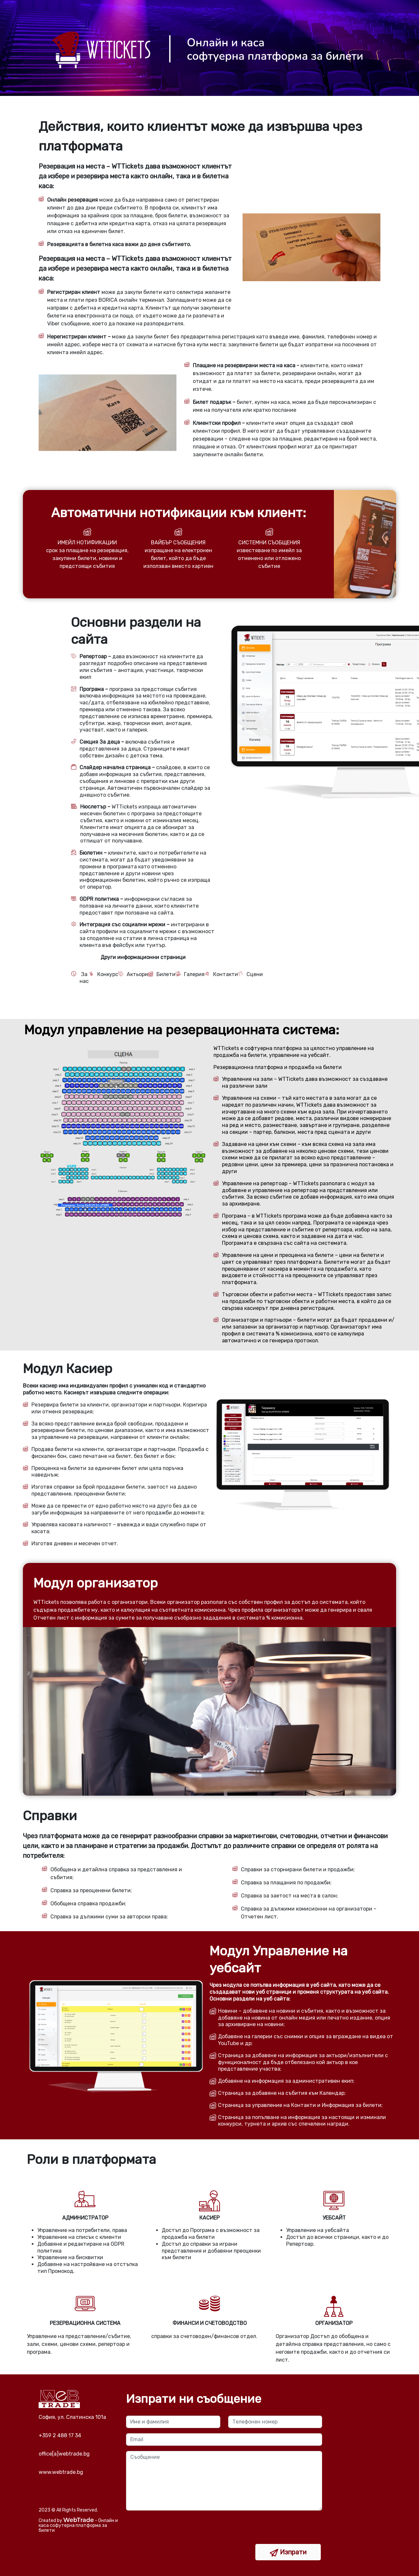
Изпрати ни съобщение (193, 2399)
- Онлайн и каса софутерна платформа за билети (78, 2525)
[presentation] (176, 2531)
